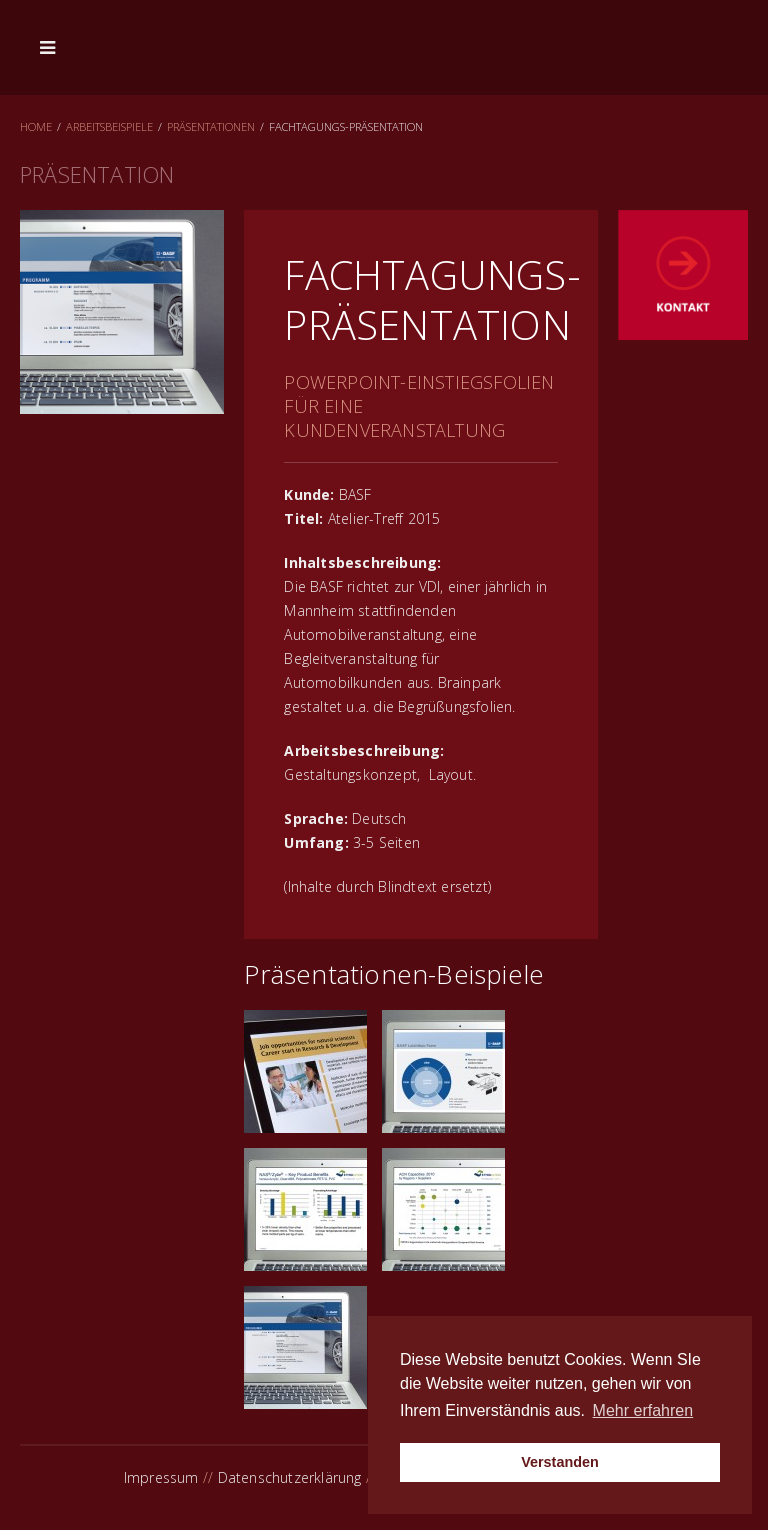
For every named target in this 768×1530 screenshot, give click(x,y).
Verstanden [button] (560, 1462)
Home (36, 126)
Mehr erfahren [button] (643, 1410)
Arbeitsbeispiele (109, 126)
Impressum (161, 1477)
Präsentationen (211, 126)
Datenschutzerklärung (290, 1477)
